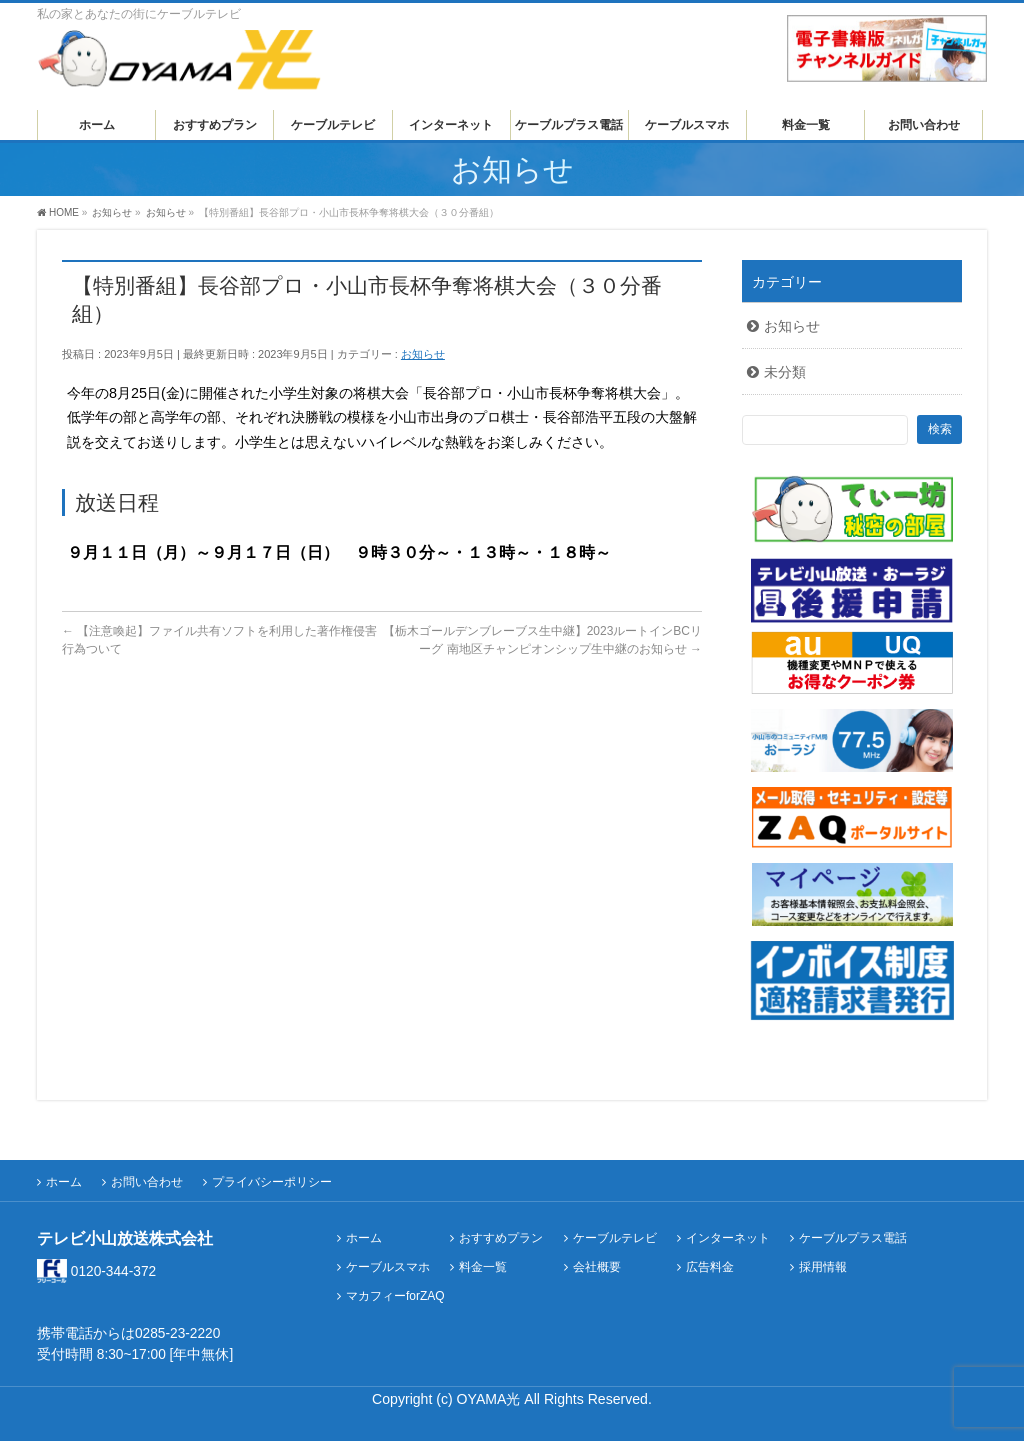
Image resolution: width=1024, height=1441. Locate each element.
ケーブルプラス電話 (853, 1238)
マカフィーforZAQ (395, 1296)
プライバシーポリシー (272, 1182)
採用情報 (823, 1267)
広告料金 (710, 1267)
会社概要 (597, 1267)
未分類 (785, 372)
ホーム (64, 1182)
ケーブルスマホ (388, 1267)
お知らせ (423, 354)
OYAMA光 (491, 1399)
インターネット (728, 1238)
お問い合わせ (147, 1182)
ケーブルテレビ (615, 1238)
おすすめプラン (501, 1238)
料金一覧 (483, 1267)
